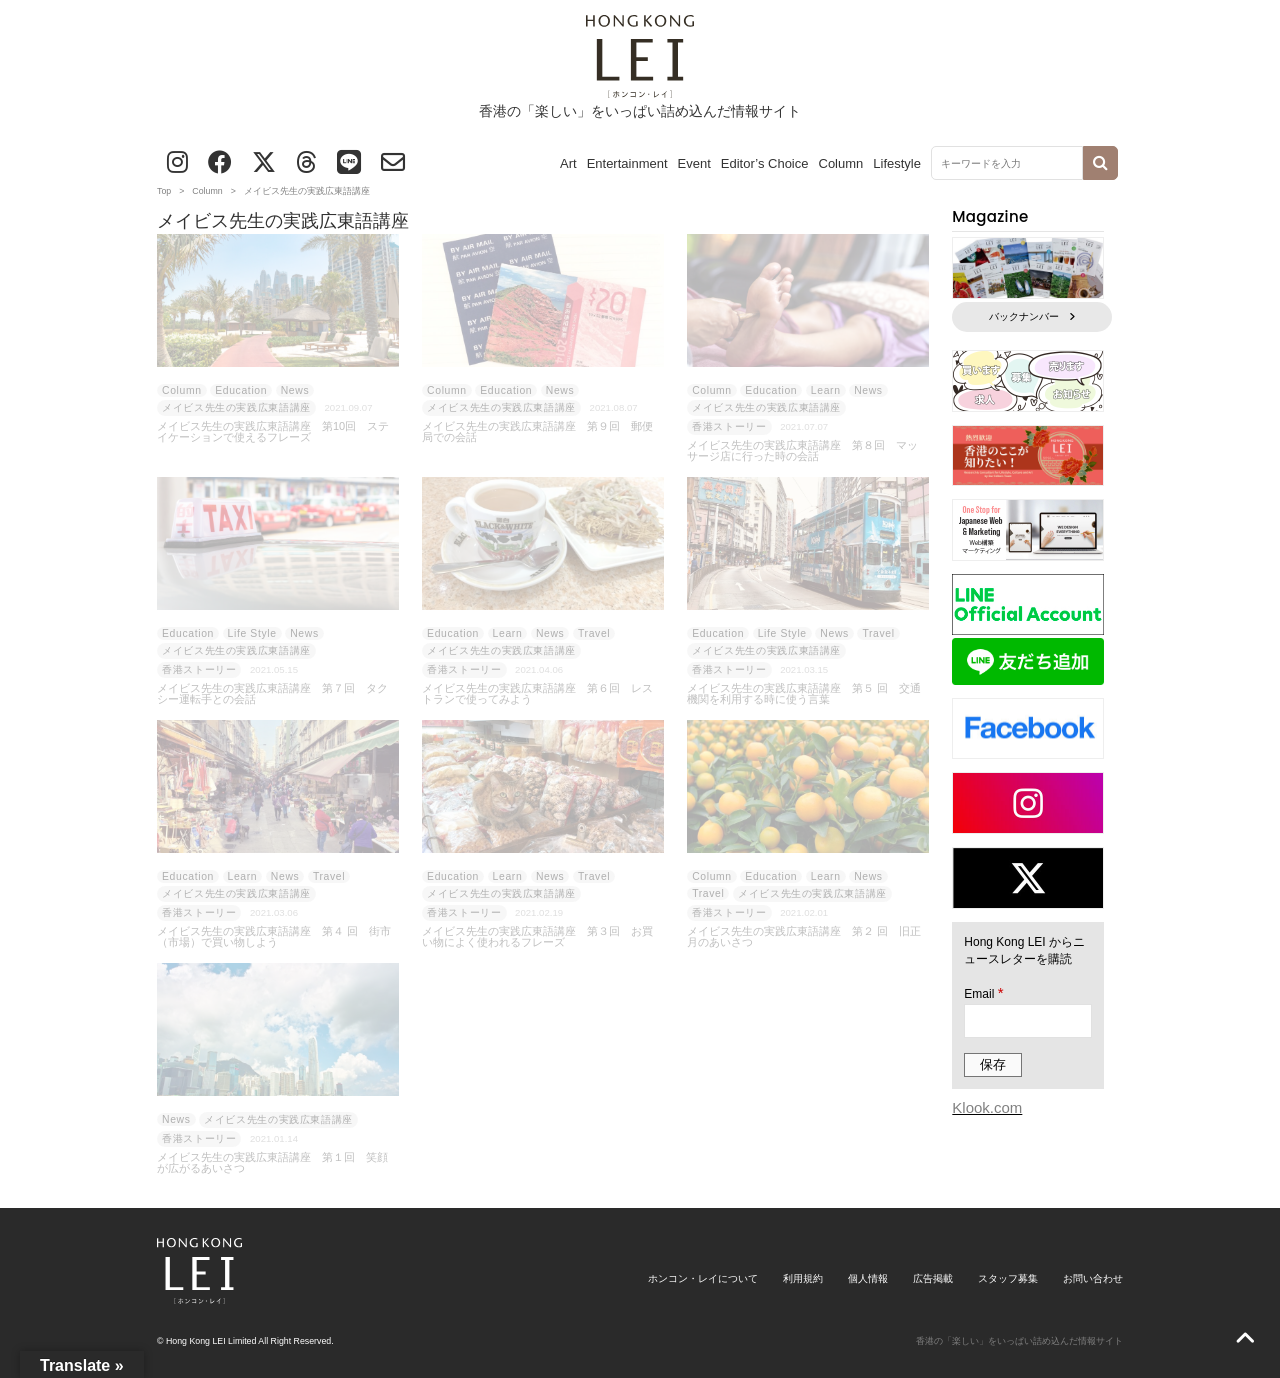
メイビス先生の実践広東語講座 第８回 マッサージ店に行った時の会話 (802, 451)
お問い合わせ (1093, 1278)
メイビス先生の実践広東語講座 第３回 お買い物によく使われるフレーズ (537, 937)
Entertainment (627, 163)
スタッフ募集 (1008, 1278)
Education (241, 390)
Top (164, 191)
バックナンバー (1032, 316)
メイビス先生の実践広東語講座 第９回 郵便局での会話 (537, 432)
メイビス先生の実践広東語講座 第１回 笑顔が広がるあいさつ (272, 1163)
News (295, 390)
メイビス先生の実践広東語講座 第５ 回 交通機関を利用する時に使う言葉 (804, 694)
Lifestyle (897, 163)
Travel (594, 633)
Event (694, 163)
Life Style (252, 633)
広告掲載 (933, 1278)
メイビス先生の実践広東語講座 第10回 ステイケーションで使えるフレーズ (273, 432)
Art (568, 163)
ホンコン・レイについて (703, 1278)
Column (841, 163)
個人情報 (868, 1278)
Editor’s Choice (765, 163)
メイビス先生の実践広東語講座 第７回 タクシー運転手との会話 (272, 694)
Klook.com (987, 1107)
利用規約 (803, 1278)
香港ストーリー (729, 426)
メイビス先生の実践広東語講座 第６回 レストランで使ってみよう (537, 694)
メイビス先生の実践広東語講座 (236, 407)
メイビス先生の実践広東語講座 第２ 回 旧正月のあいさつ (804, 937)
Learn (826, 390)
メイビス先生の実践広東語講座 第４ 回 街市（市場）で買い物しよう (274, 937)
